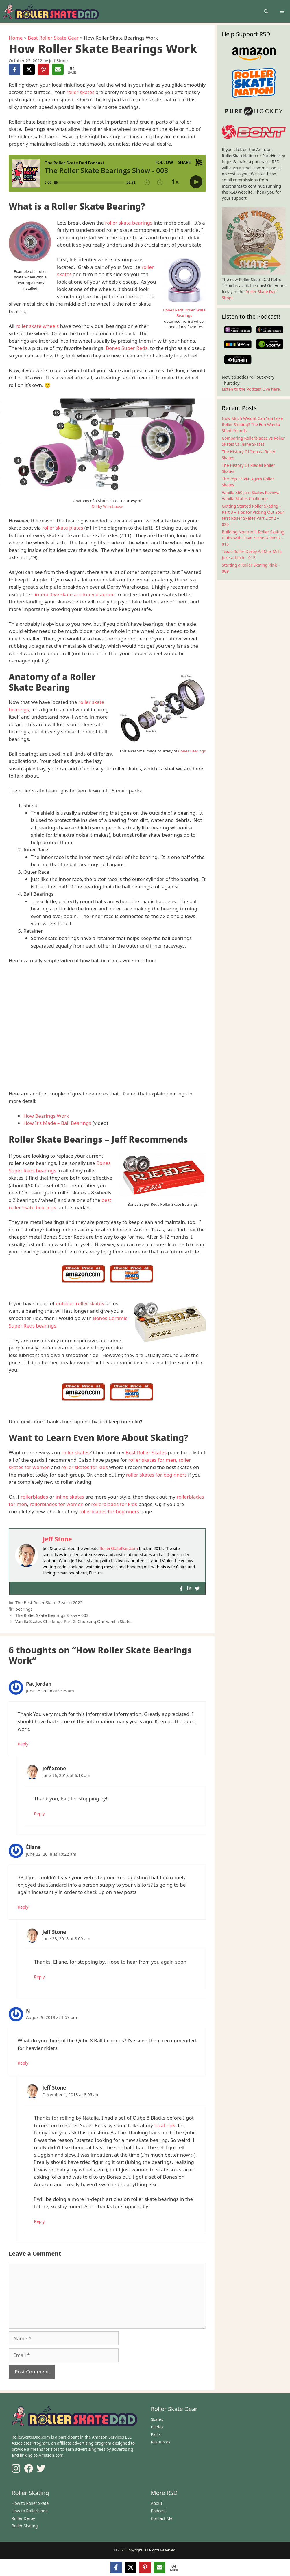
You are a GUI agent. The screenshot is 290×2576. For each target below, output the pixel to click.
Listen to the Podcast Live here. (251, 389)
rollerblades (34, 1496)
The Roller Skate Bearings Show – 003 (51, 1615)
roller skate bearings (128, 222)
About (156, 2503)
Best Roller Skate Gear (53, 37)
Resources (160, 2442)
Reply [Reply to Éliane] (23, 1907)
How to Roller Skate (30, 2503)
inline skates (70, 1496)
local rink (164, 2125)
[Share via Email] (58, 69)
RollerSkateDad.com (118, 1548)
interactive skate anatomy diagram (75, 594)
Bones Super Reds (126, 348)
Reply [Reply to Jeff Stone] (39, 1813)
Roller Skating (25, 2526)
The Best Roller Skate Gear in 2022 (48, 1602)
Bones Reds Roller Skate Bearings (184, 312)
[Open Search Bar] (266, 11)
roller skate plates (62, 527)
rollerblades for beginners (109, 1511)
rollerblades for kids (114, 1504)
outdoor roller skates (80, 1303)
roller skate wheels (37, 326)
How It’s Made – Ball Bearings (57, 1123)
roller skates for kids (84, 1467)
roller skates (80, 92)
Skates (157, 2419)
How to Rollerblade (30, 2510)
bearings (24, 1609)
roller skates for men (152, 1460)
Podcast (158, 2510)
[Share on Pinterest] (43, 69)
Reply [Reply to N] (23, 2063)
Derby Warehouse (107, 506)
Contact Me (162, 2518)
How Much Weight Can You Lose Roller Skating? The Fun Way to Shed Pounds (252, 424)
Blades (157, 2427)
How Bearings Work (46, 1115)
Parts (156, 2434)
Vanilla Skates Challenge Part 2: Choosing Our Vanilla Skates (73, 1621)
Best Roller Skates (146, 1452)
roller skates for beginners (156, 1474)
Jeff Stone (57, 1539)
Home (16, 37)
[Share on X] (29, 69)
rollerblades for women (57, 1504)
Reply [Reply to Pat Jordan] (23, 1744)
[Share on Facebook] (14, 69)
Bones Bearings (192, 751)
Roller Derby (23, 2518)
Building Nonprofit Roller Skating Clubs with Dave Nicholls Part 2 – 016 (253, 538)
